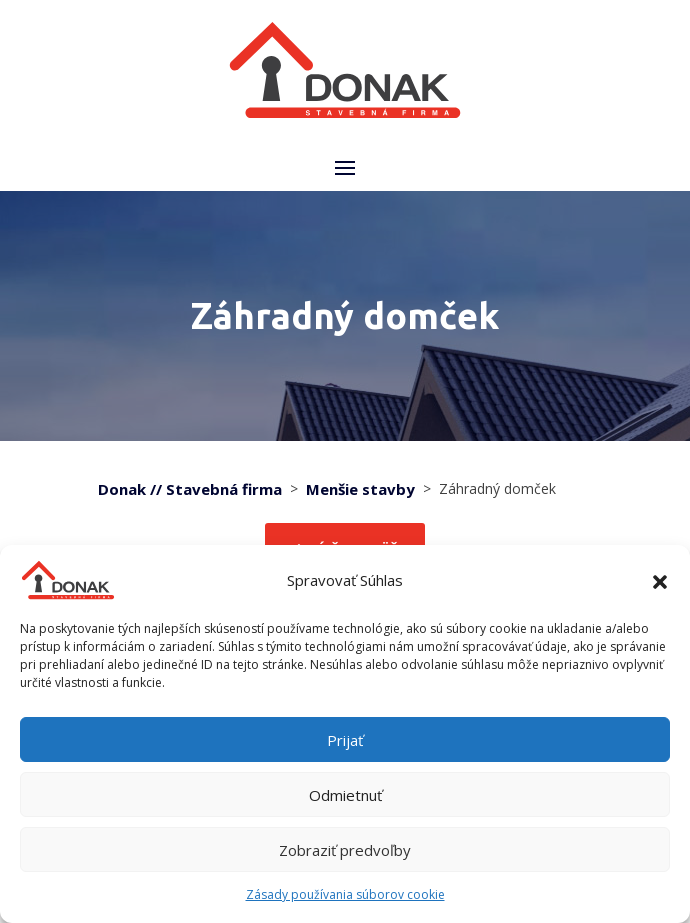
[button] (660, 580)
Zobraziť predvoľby (345, 850)
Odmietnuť (345, 795)
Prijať (345, 740)
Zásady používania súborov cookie (345, 894)
